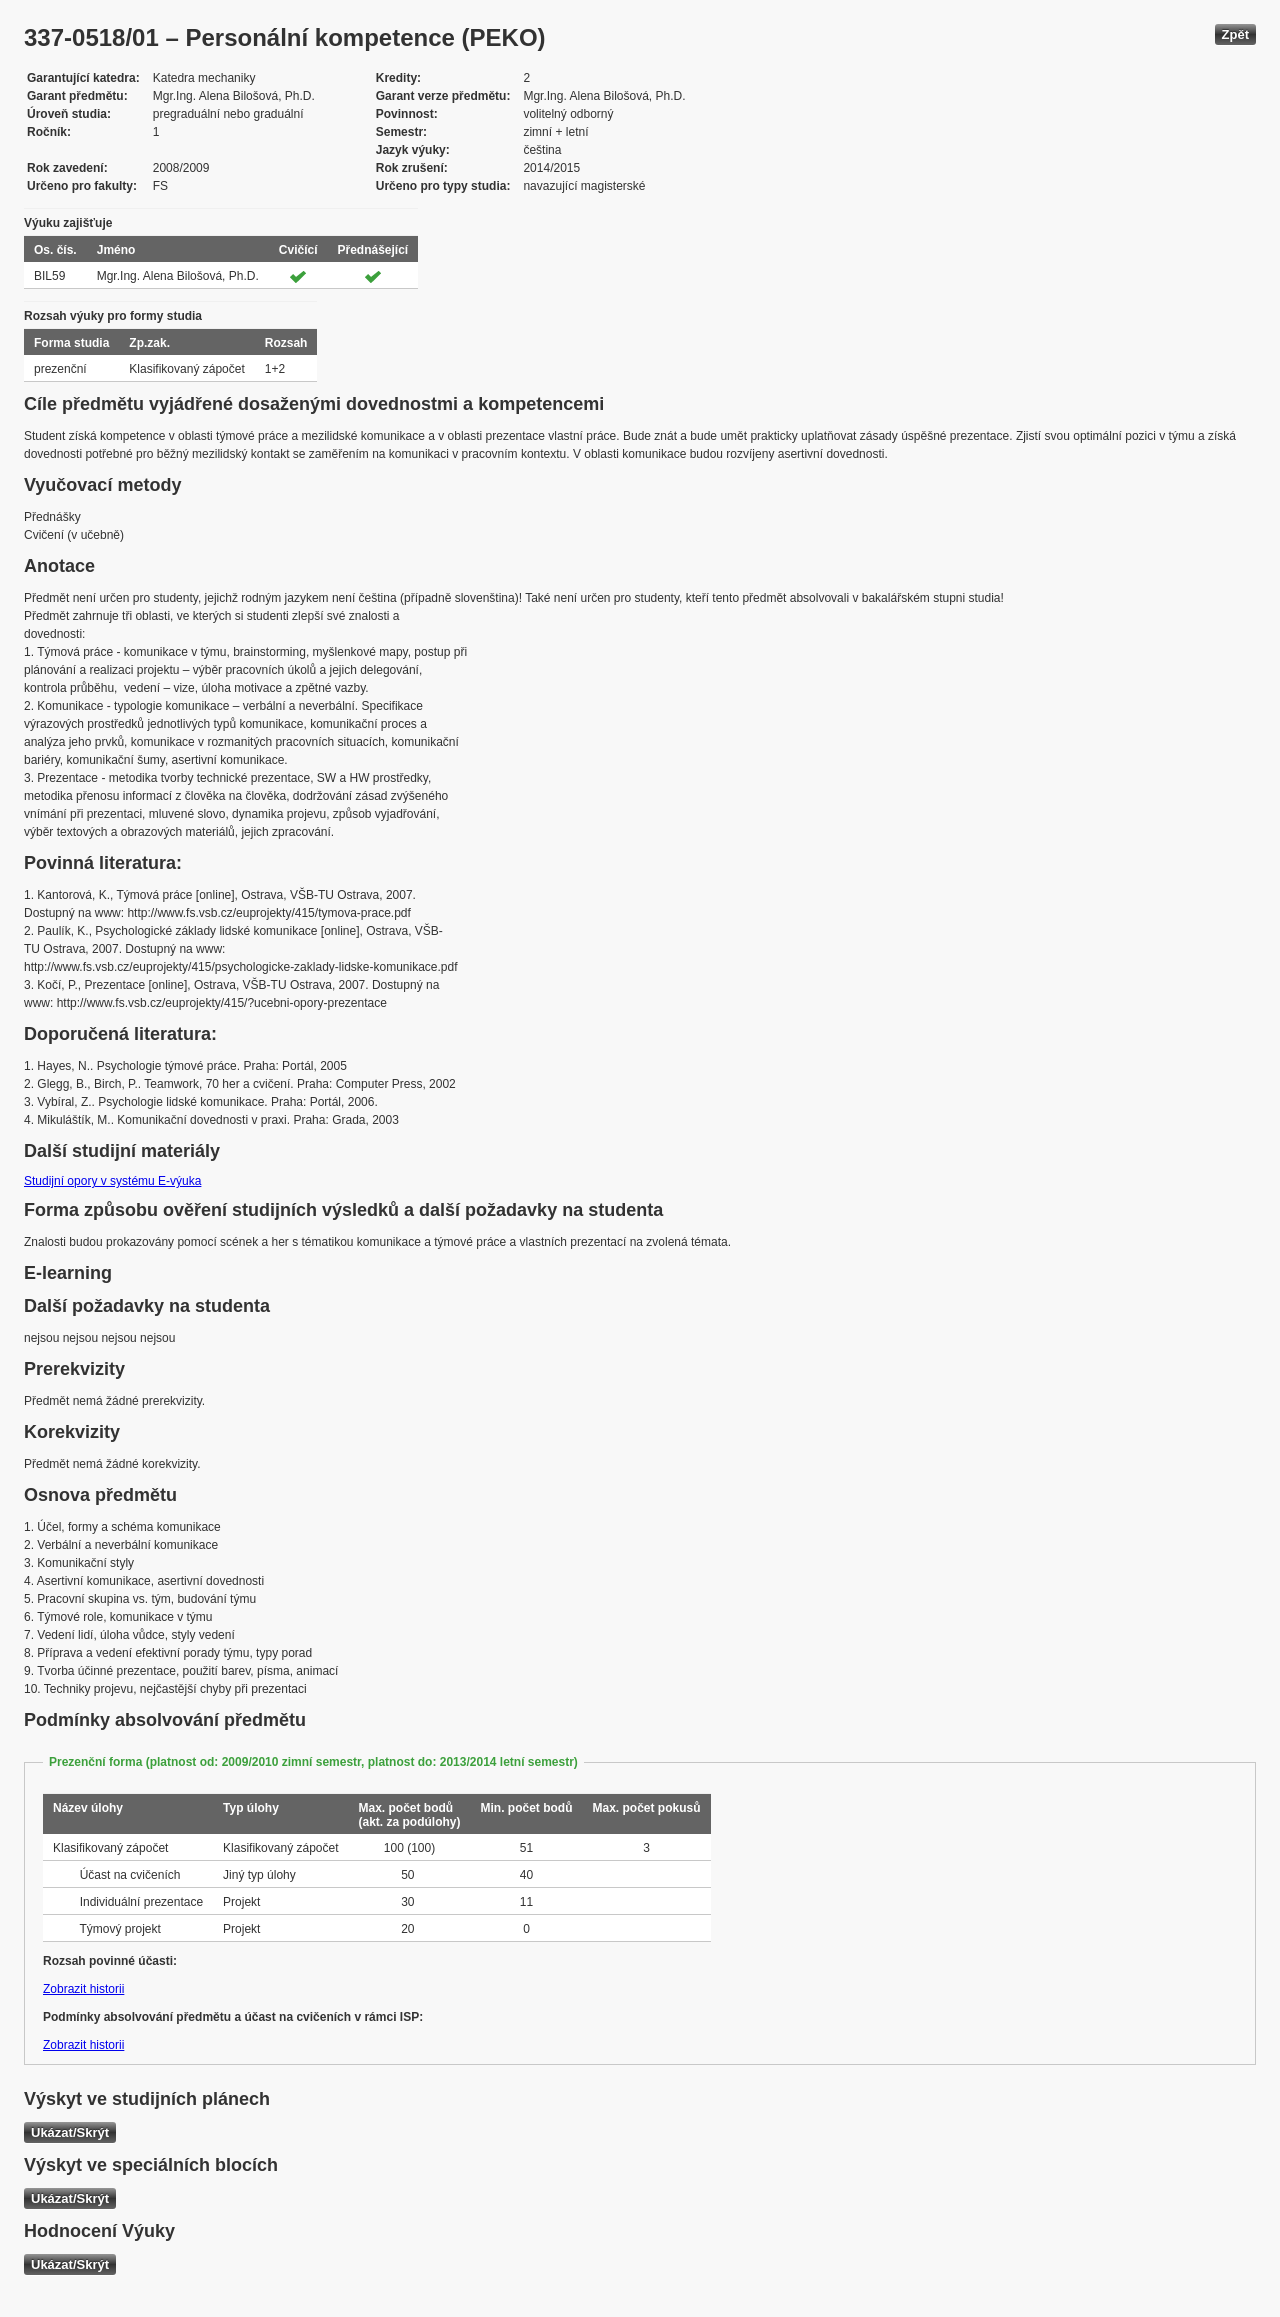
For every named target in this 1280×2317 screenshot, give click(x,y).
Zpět (1235, 34)
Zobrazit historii (83, 1989)
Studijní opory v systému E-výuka (112, 1181)
